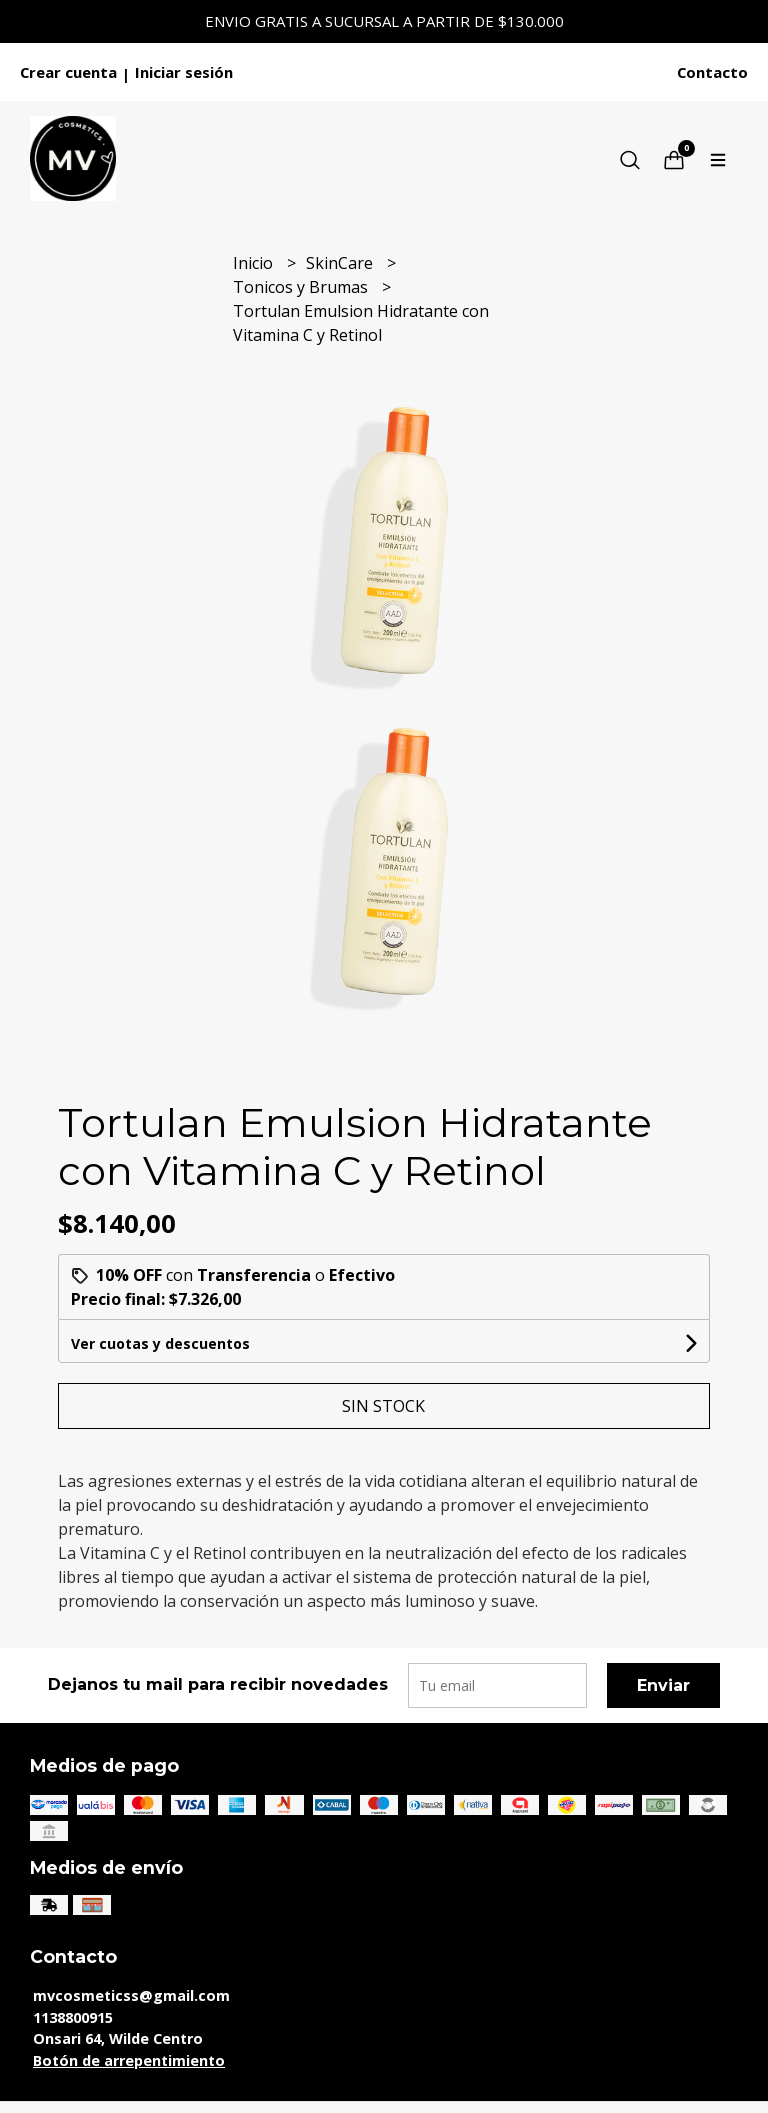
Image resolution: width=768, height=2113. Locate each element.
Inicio (255, 263)
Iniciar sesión (184, 72)
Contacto (712, 72)
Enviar (663, 1685)
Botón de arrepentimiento (129, 2060)
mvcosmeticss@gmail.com (131, 1995)
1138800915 (73, 2017)
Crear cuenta (68, 72)
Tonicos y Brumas (302, 287)
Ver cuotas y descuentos (160, 1343)
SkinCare (341, 263)
